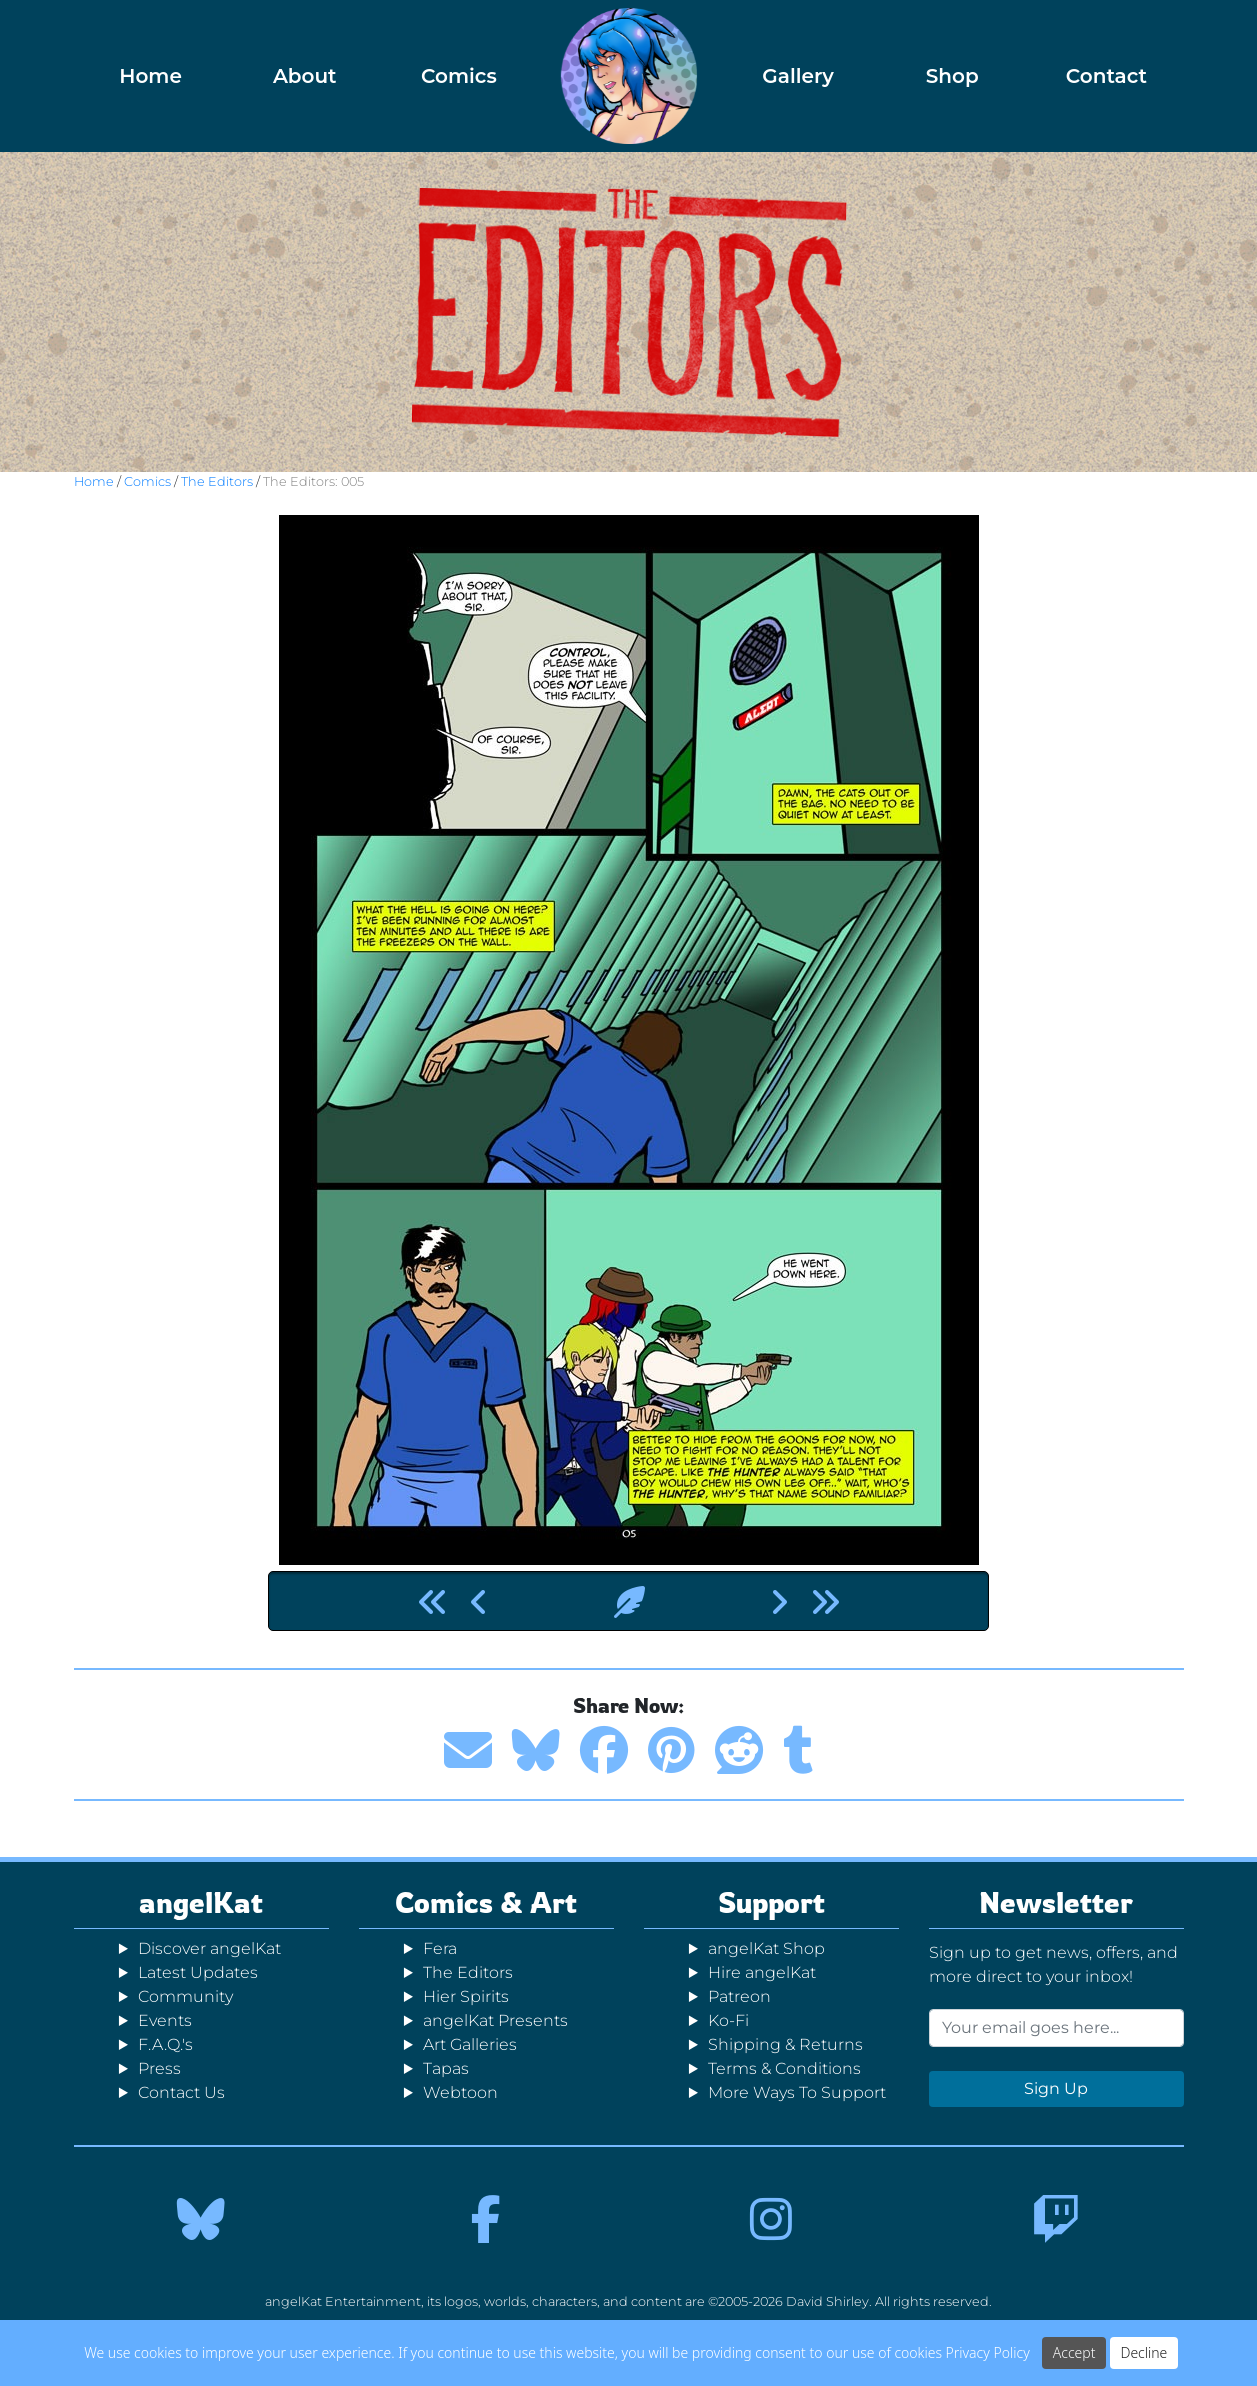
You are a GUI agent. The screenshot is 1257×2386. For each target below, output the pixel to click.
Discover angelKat (209, 1948)
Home (150, 76)
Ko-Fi (728, 2020)
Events (165, 2020)
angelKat (201, 1902)
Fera (440, 1948)
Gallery (798, 76)
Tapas (446, 2068)
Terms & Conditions (784, 2068)
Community (185, 1996)
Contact (1106, 76)
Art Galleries (470, 2044)
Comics (459, 76)
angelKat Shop (766, 1948)
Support (771, 1902)
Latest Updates (198, 1972)
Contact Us (181, 2092)
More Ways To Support (797, 2092)
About (305, 76)
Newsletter (1056, 1902)
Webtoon (460, 2092)
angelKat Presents (495, 2020)
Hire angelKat (762, 1972)
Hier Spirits (466, 1996)
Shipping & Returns (785, 2044)
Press (159, 2068)
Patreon (739, 1996)
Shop (952, 76)
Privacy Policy (988, 2352)
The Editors (217, 481)
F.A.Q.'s (165, 2044)
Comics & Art (486, 1902)
